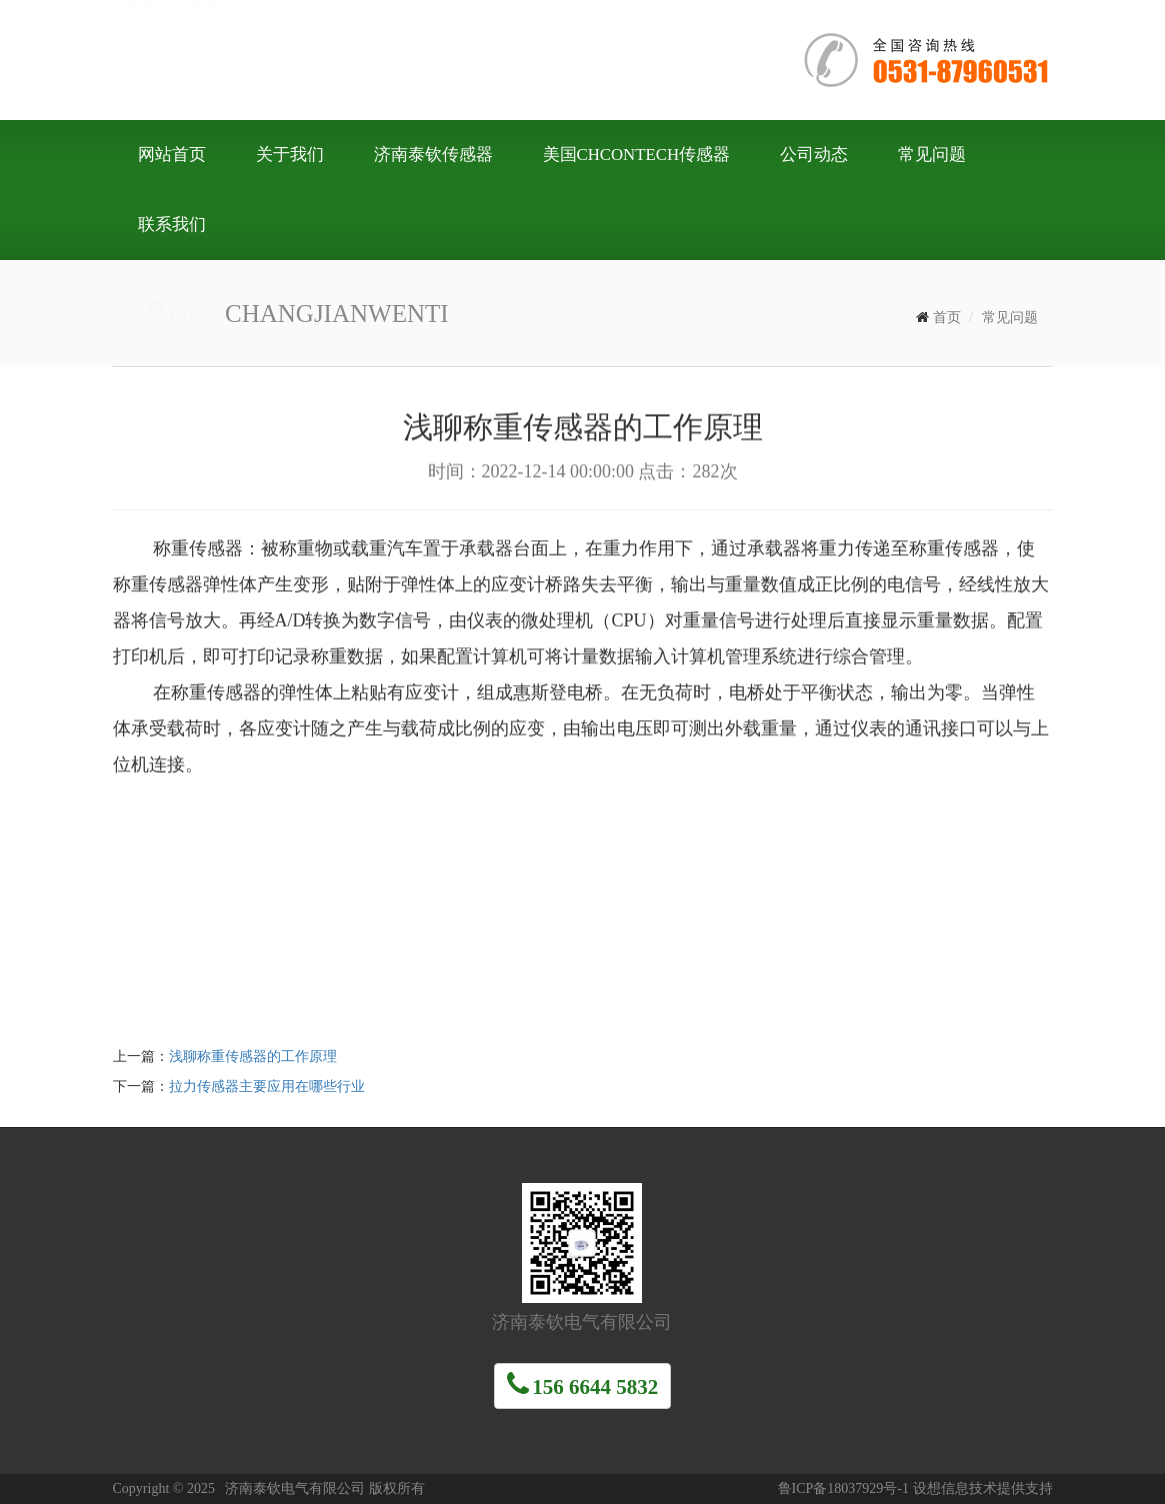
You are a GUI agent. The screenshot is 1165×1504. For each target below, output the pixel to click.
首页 (947, 317)
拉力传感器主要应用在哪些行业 (267, 1086)
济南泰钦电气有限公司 (413, 58)
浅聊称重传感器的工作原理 (253, 1056)
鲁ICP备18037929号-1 (843, 1488)
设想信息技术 (955, 1488)
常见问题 (1010, 317)
